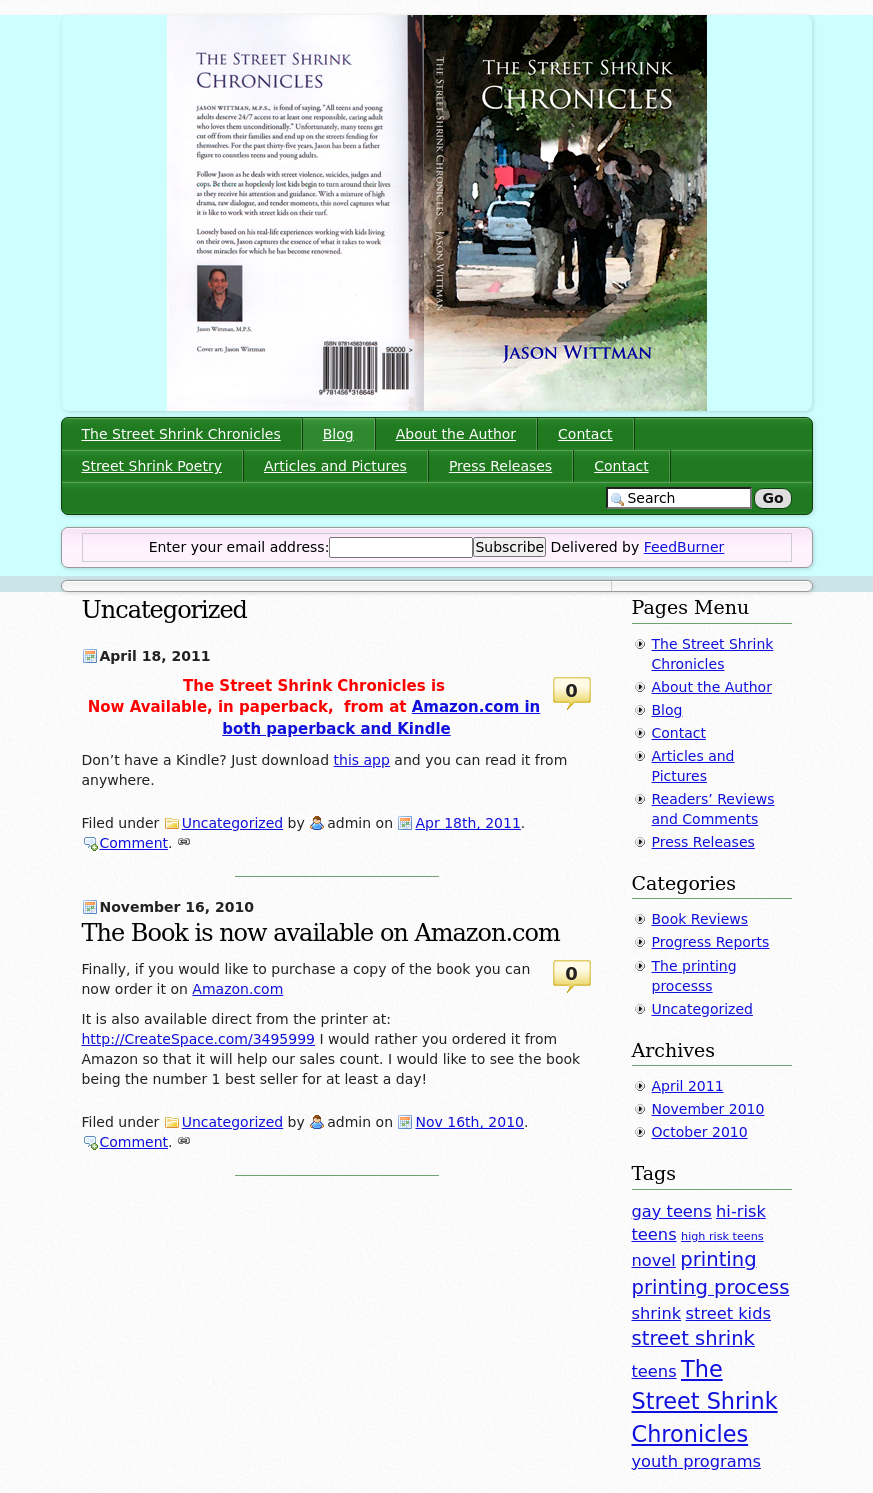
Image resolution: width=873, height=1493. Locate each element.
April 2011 (688, 1086)
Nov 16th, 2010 (469, 1122)
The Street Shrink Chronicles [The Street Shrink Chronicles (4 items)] (705, 1401)
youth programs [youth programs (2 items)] (696, 1461)
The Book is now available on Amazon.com (321, 933)
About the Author (456, 434)
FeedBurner (684, 547)
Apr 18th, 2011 (467, 823)
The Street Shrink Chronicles (181, 434)
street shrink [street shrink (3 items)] (693, 1338)
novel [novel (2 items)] (654, 1260)
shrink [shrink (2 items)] (657, 1313)
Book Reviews (700, 919)
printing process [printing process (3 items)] (711, 1287)
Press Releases (500, 466)
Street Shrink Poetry (152, 466)
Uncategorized (232, 823)
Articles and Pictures (335, 466)
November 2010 (708, 1109)
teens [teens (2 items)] (654, 1371)
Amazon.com (237, 989)
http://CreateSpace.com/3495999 (199, 1039)
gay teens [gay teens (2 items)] (672, 1211)
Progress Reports (711, 942)
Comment (134, 843)
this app (362, 760)
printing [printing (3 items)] (718, 1259)
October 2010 (700, 1132)
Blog (338, 434)
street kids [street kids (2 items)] (728, 1313)
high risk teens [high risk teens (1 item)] (722, 1236)
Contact (585, 434)
